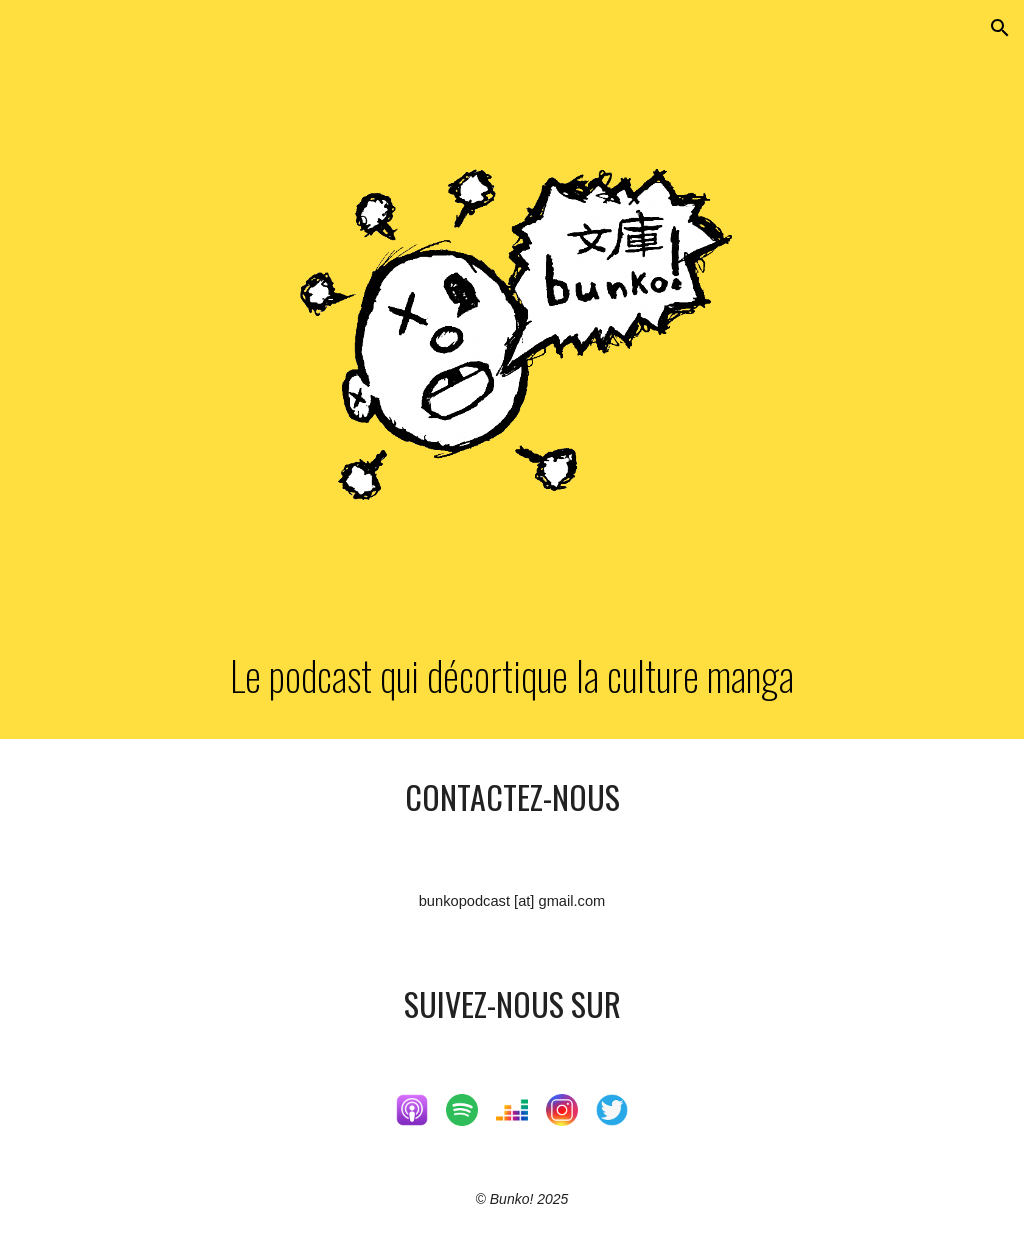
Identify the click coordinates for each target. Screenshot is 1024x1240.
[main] (512, 675)
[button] (1000, 28)
